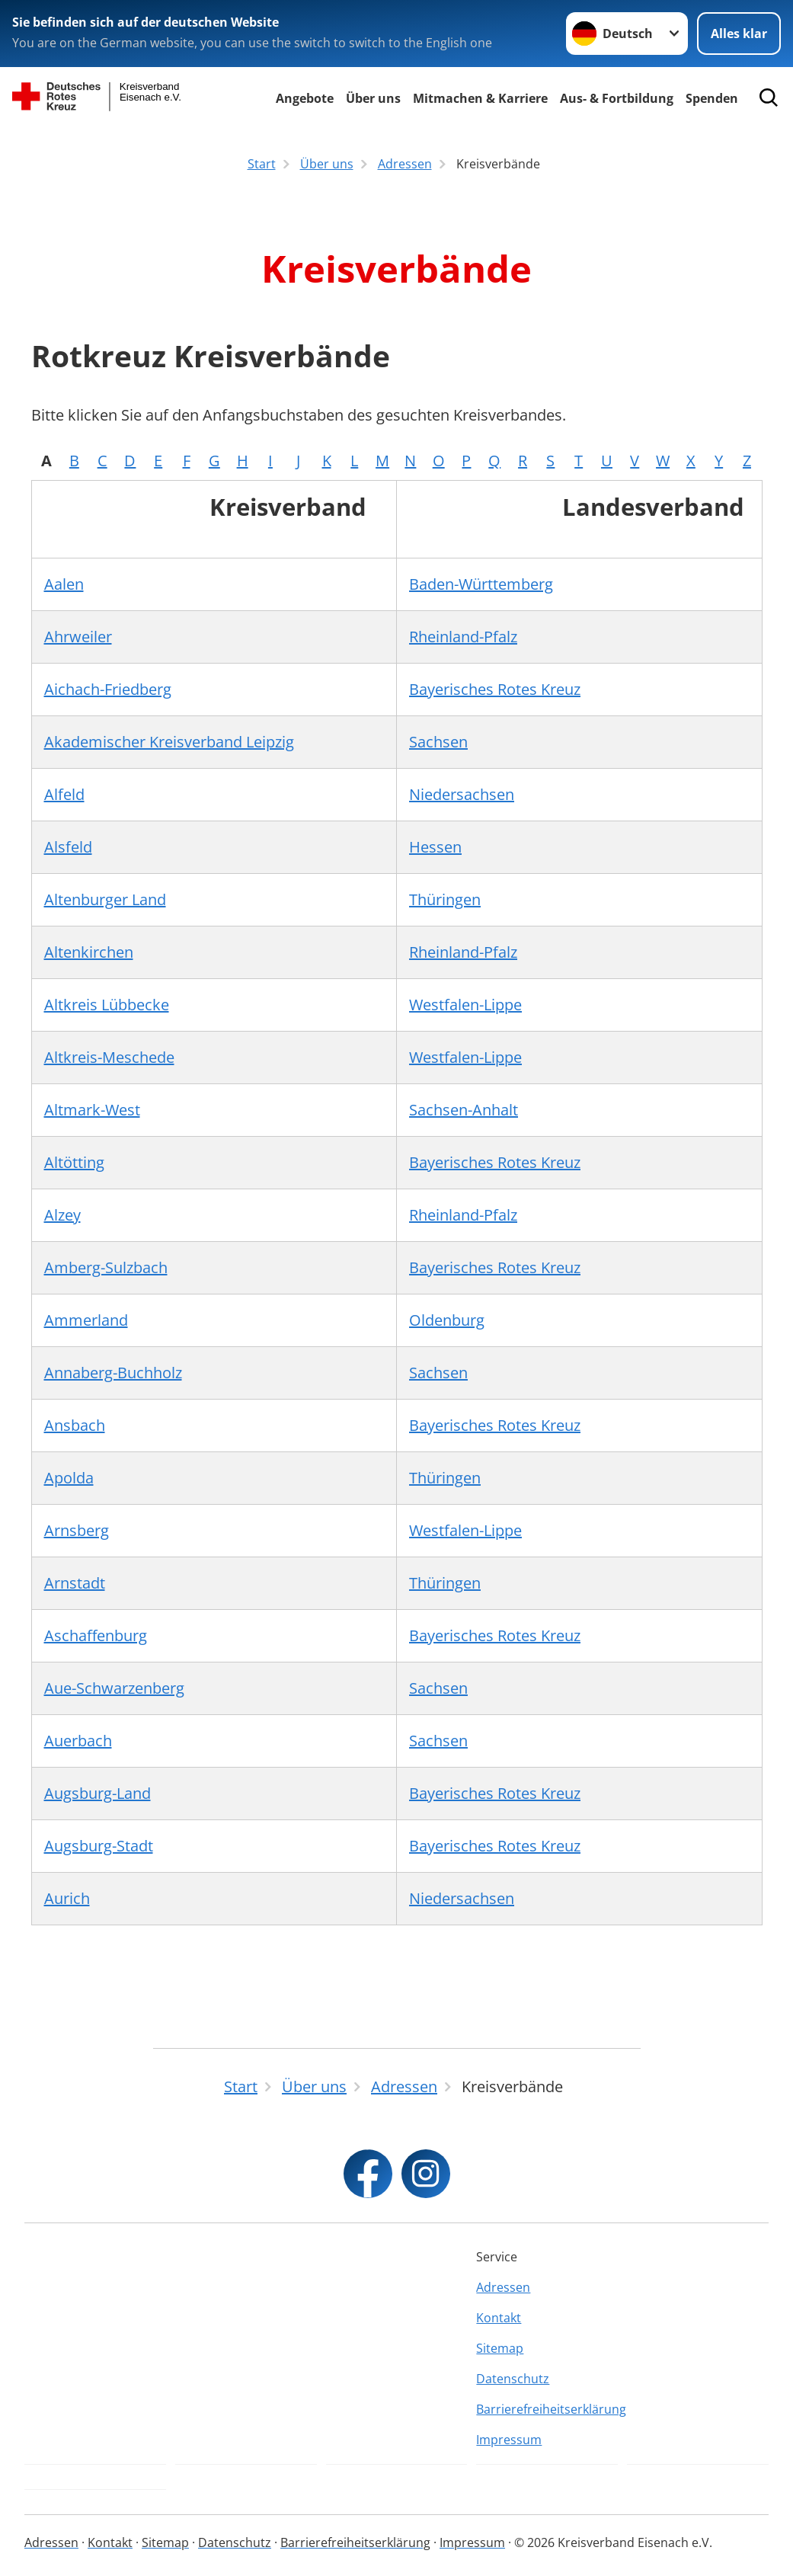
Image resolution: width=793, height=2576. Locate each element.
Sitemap (499, 2348)
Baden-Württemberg (481, 584)
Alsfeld (68, 847)
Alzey (62, 1215)
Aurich (67, 1898)
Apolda (69, 1477)
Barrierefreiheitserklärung (547, 2409)
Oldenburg (446, 1320)
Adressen (503, 2287)
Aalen (64, 584)
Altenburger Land (105, 899)
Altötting (74, 1162)
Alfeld (64, 794)
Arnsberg (76, 1530)
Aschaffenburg (95, 1635)
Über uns (373, 98)
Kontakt (498, 2317)
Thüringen (445, 899)
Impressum (509, 2439)
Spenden (712, 98)
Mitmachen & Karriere (480, 98)
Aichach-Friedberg (107, 689)
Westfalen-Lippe (465, 1004)
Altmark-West (92, 1109)
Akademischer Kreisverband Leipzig (169, 741)
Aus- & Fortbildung (616, 98)
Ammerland (86, 1320)
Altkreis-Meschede (109, 1057)
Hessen (435, 847)
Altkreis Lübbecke (106, 1004)
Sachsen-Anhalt (463, 1109)
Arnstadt (74, 1583)
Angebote (305, 98)
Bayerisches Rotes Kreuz (494, 689)
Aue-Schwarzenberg (114, 1688)
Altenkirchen (88, 952)
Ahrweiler (78, 636)
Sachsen (438, 741)
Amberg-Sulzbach (106, 1267)
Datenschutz (512, 2378)
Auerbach (78, 1740)
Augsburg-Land (97, 1793)
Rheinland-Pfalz (463, 636)
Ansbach (74, 1425)
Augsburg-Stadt (98, 1845)
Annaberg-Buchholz (113, 1372)
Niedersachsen (461, 794)
